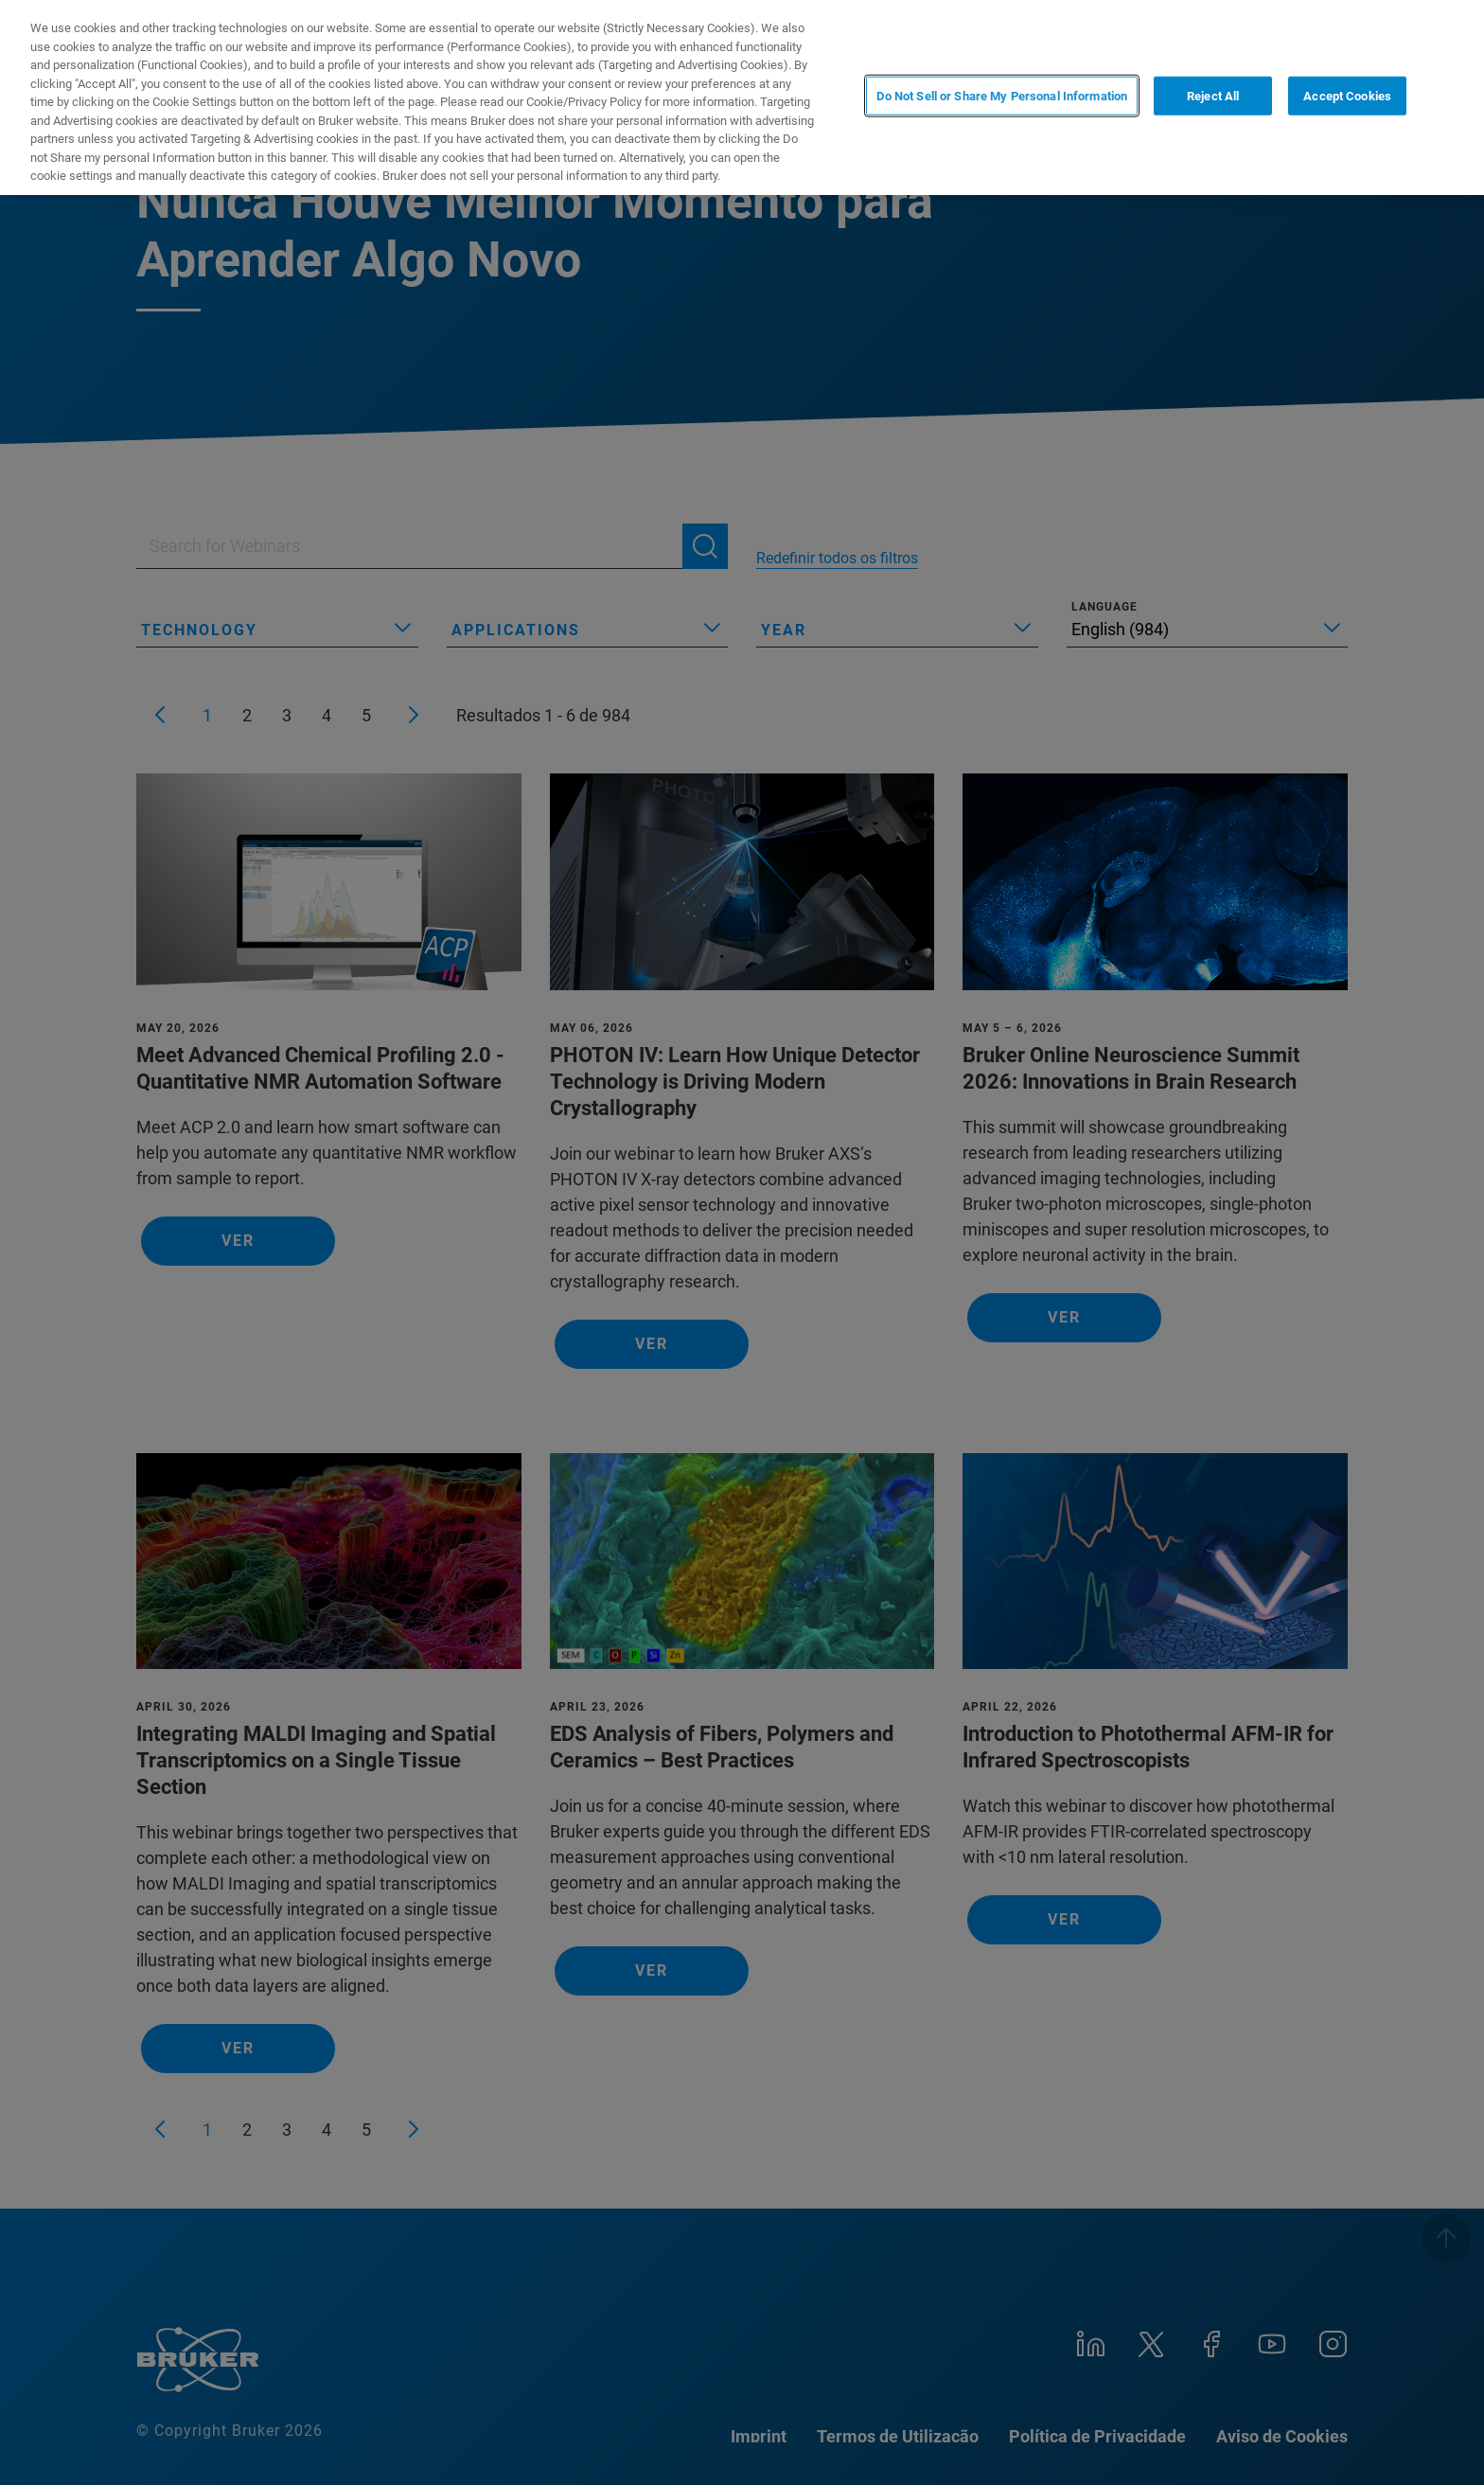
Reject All (1213, 96)
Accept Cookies (1347, 96)
